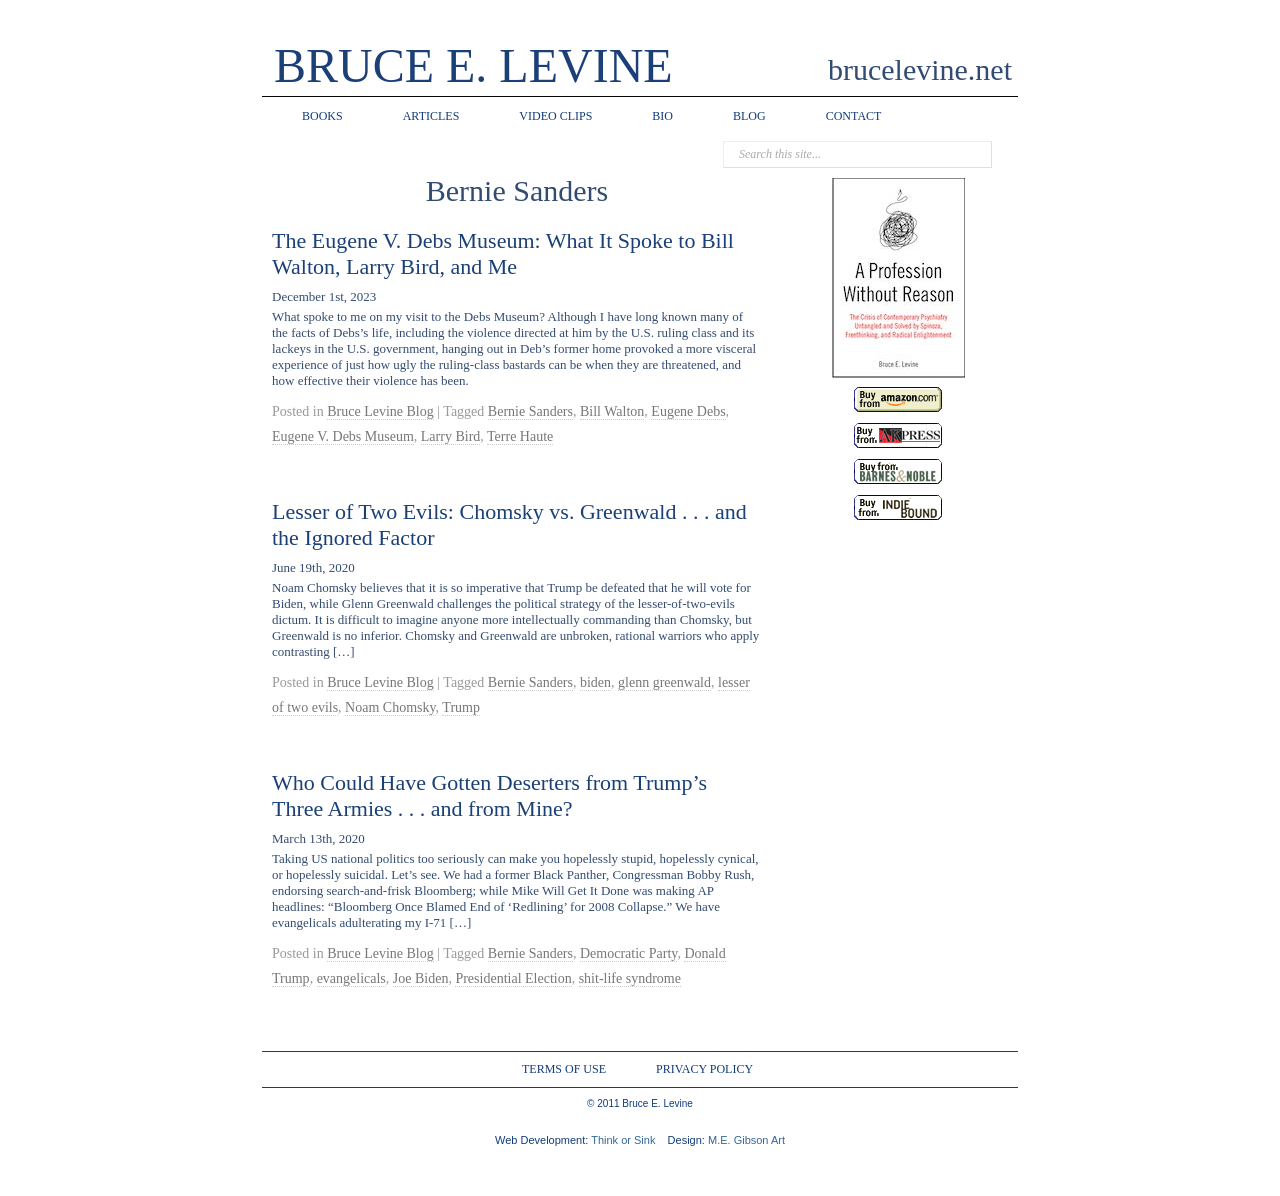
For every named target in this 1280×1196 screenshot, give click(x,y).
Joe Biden (421, 978)
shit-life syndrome (630, 978)
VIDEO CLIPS (555, 116)
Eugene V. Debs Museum (343, 436)
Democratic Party (628, 953)
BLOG (749, 116)
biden (595, 682)
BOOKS (322, 116)
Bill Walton (612, 411)
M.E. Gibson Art (746, 1140)
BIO (662, 116)
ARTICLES (431, 116)
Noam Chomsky (390, 707)
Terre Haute (520, 436)
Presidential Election (513, 978)
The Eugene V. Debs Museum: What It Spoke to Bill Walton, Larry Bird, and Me (503, 253)
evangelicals (351, 978)
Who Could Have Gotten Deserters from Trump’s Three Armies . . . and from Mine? (489, 795)
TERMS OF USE (564, 1069)
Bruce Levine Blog (380, 411)
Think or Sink (623, 1140)
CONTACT (854, 116)
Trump (461, 707)
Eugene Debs (688, 411)
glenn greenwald (664, 682)
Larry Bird (450, 436)
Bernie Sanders (530, 411)
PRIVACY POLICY (704, 1069)
